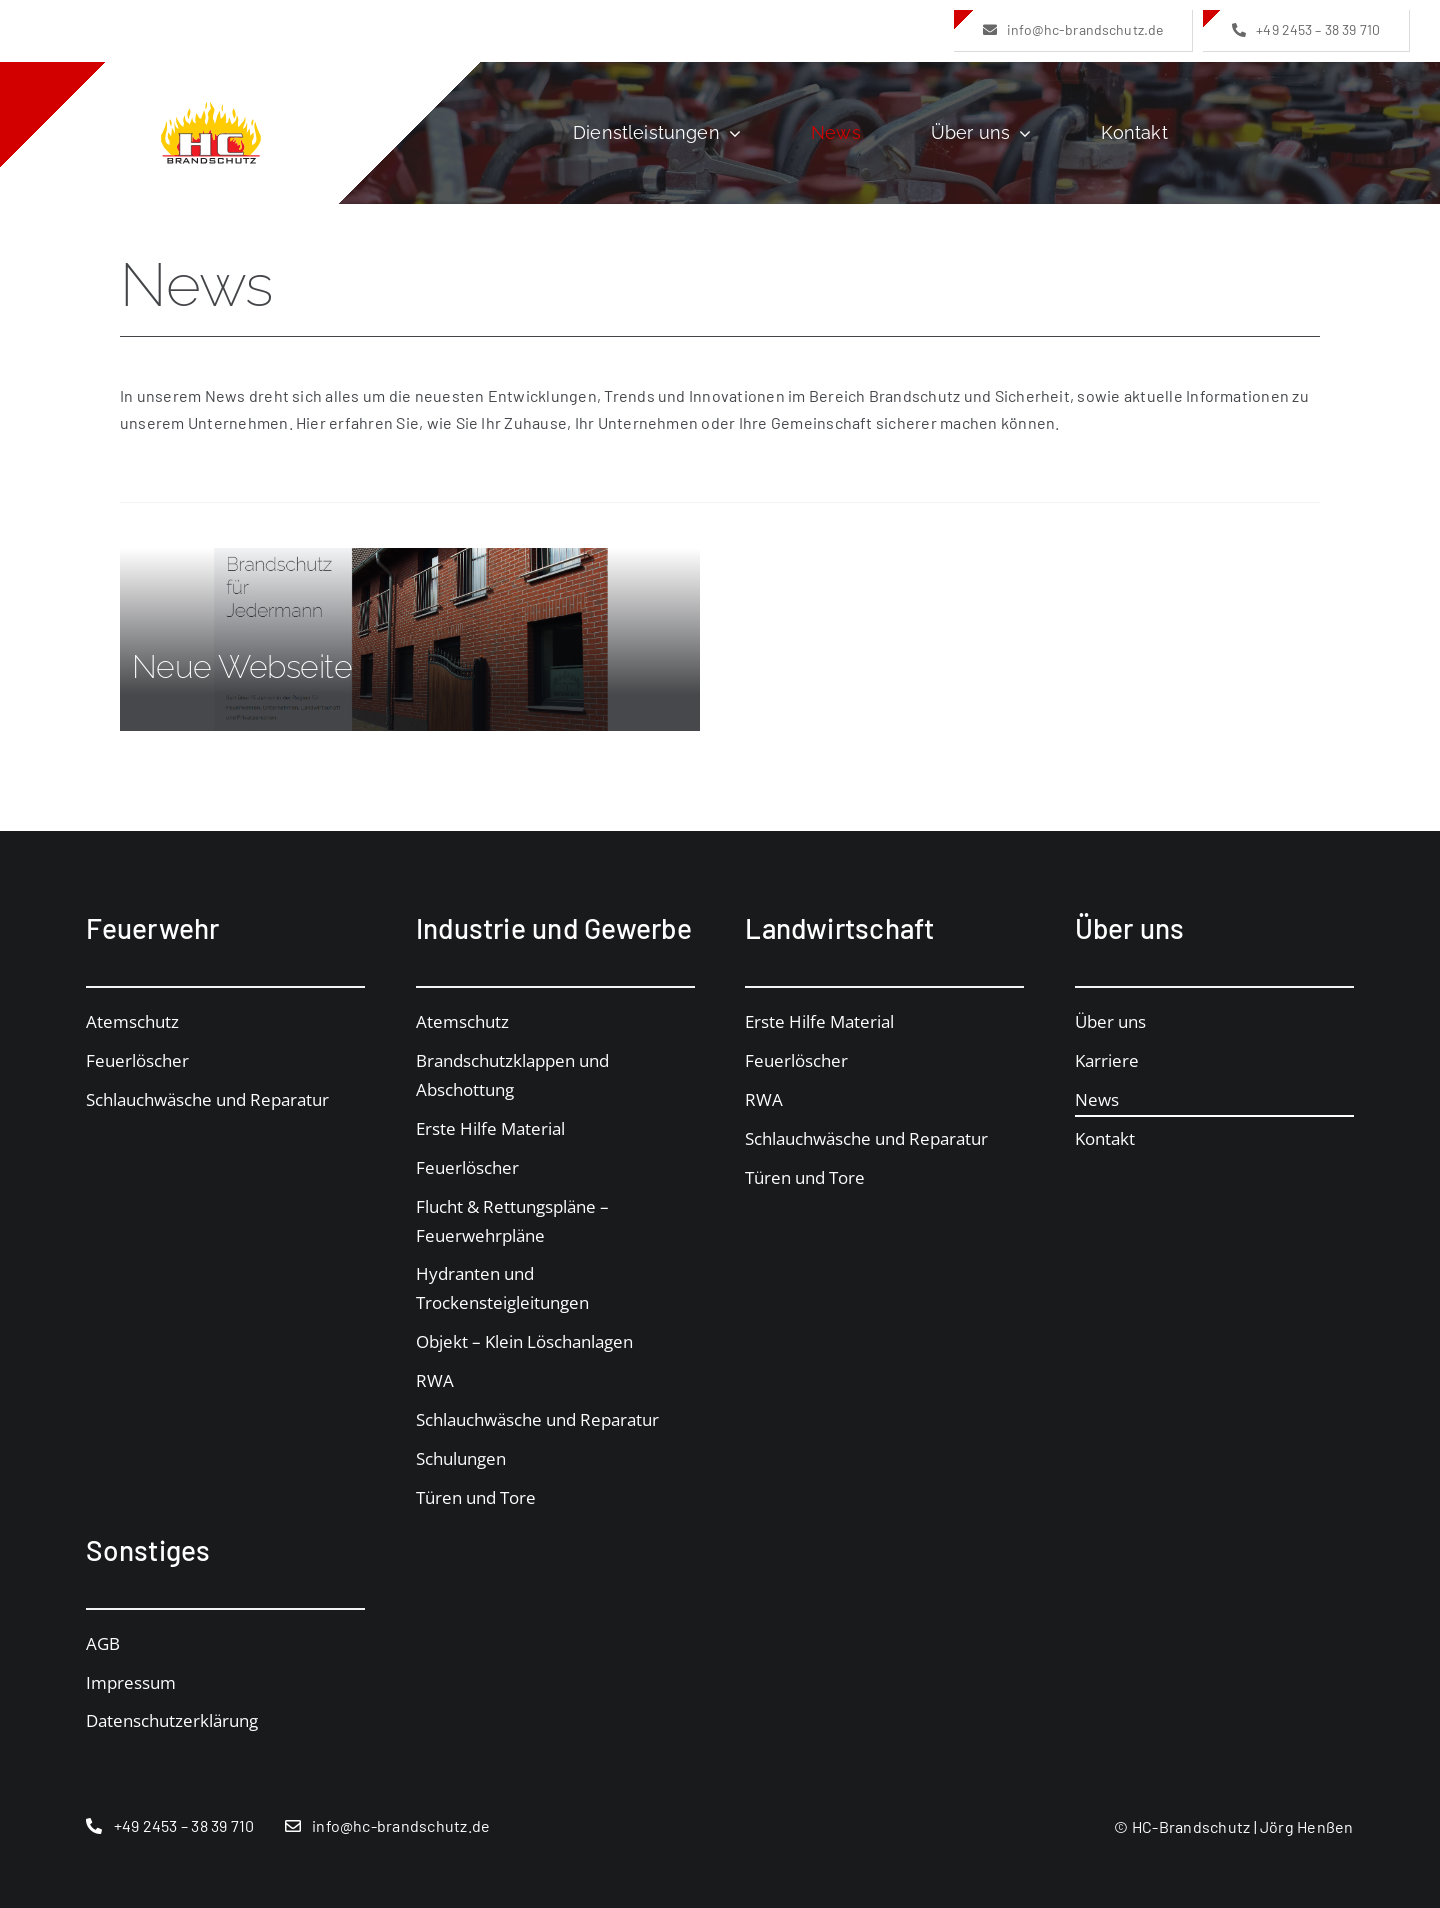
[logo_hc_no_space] (211, 109)
